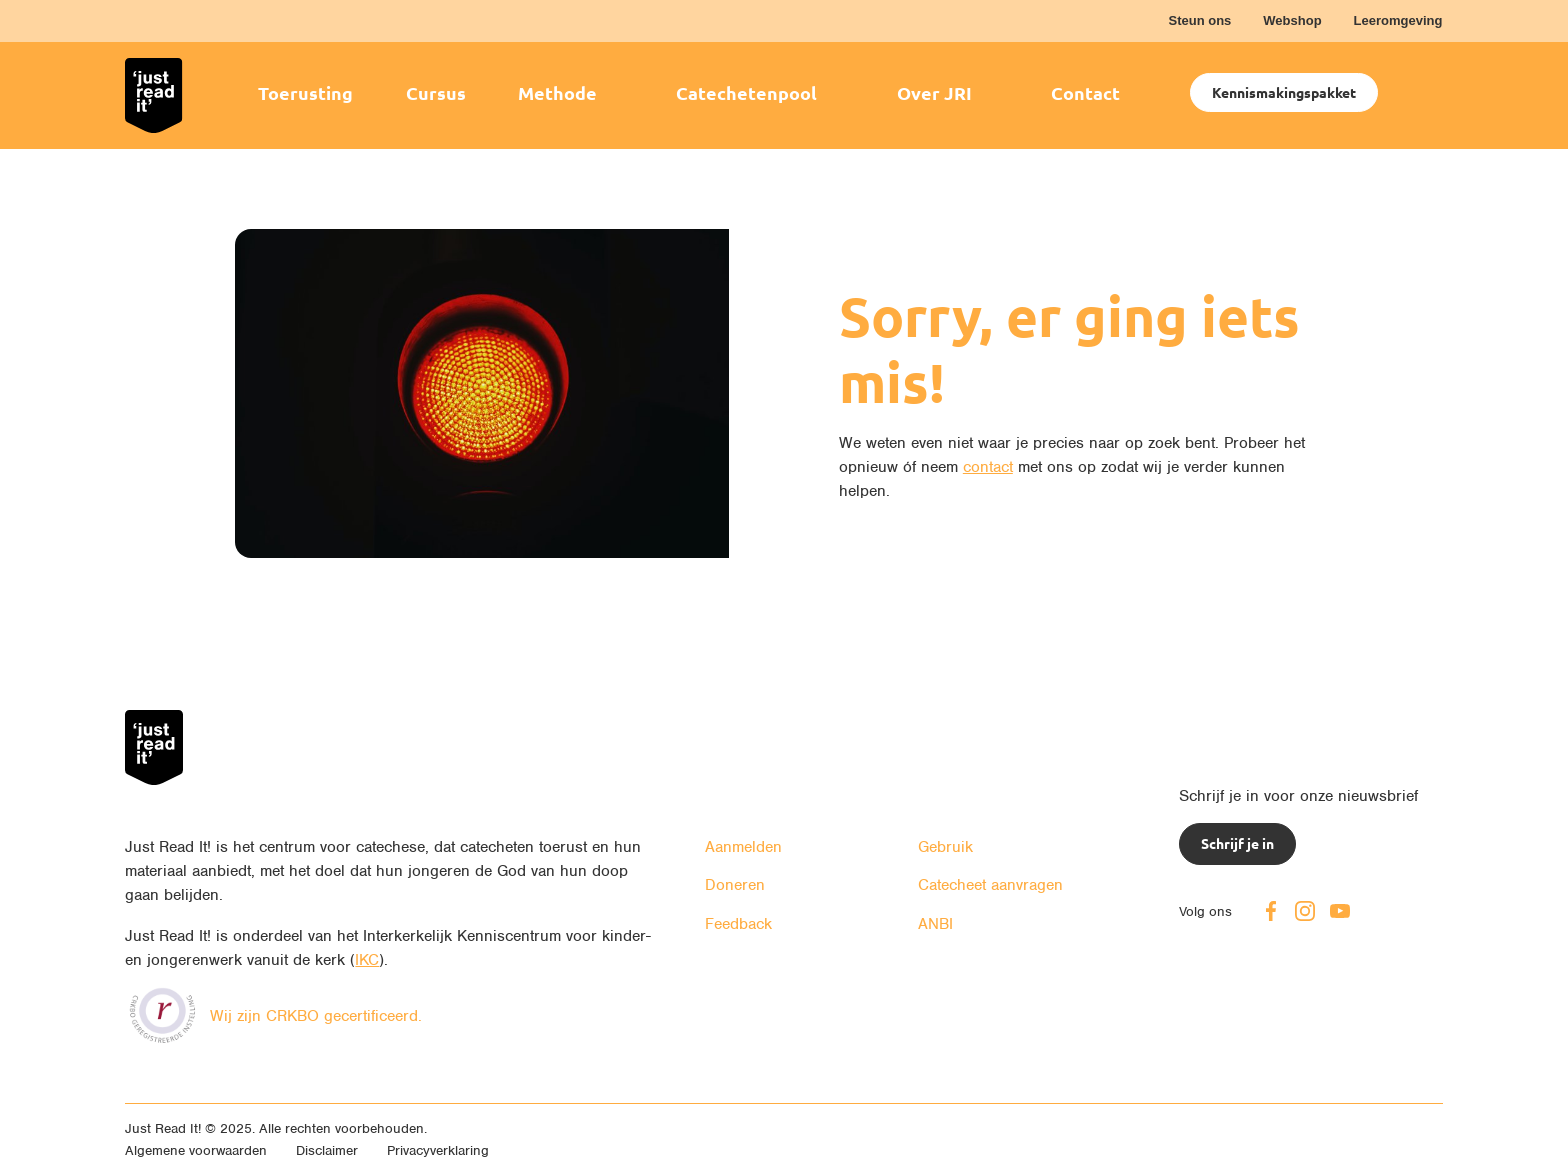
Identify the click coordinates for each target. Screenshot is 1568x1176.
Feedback (738, 924)
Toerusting (305, 92)
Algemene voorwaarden (196, 1150)
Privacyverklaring (438, 1150)
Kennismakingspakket (1284, 92)
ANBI (935, 924)
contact (988, 467)
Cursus (436, 92)
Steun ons (1199, 20)
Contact (1085, 92)
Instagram (1305, 911)
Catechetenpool (746, 92)
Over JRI (934, 92)
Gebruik (945, 847)
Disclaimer (327, 1150)
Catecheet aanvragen (990, 885)
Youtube (1340, 911)
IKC (367, 960)
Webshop (1292, 20)
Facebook (1271, 911)
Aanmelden (743, 847)
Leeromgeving (1398, 20)
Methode (557, 92)
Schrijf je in (1237, 843)
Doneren (735, 885)
